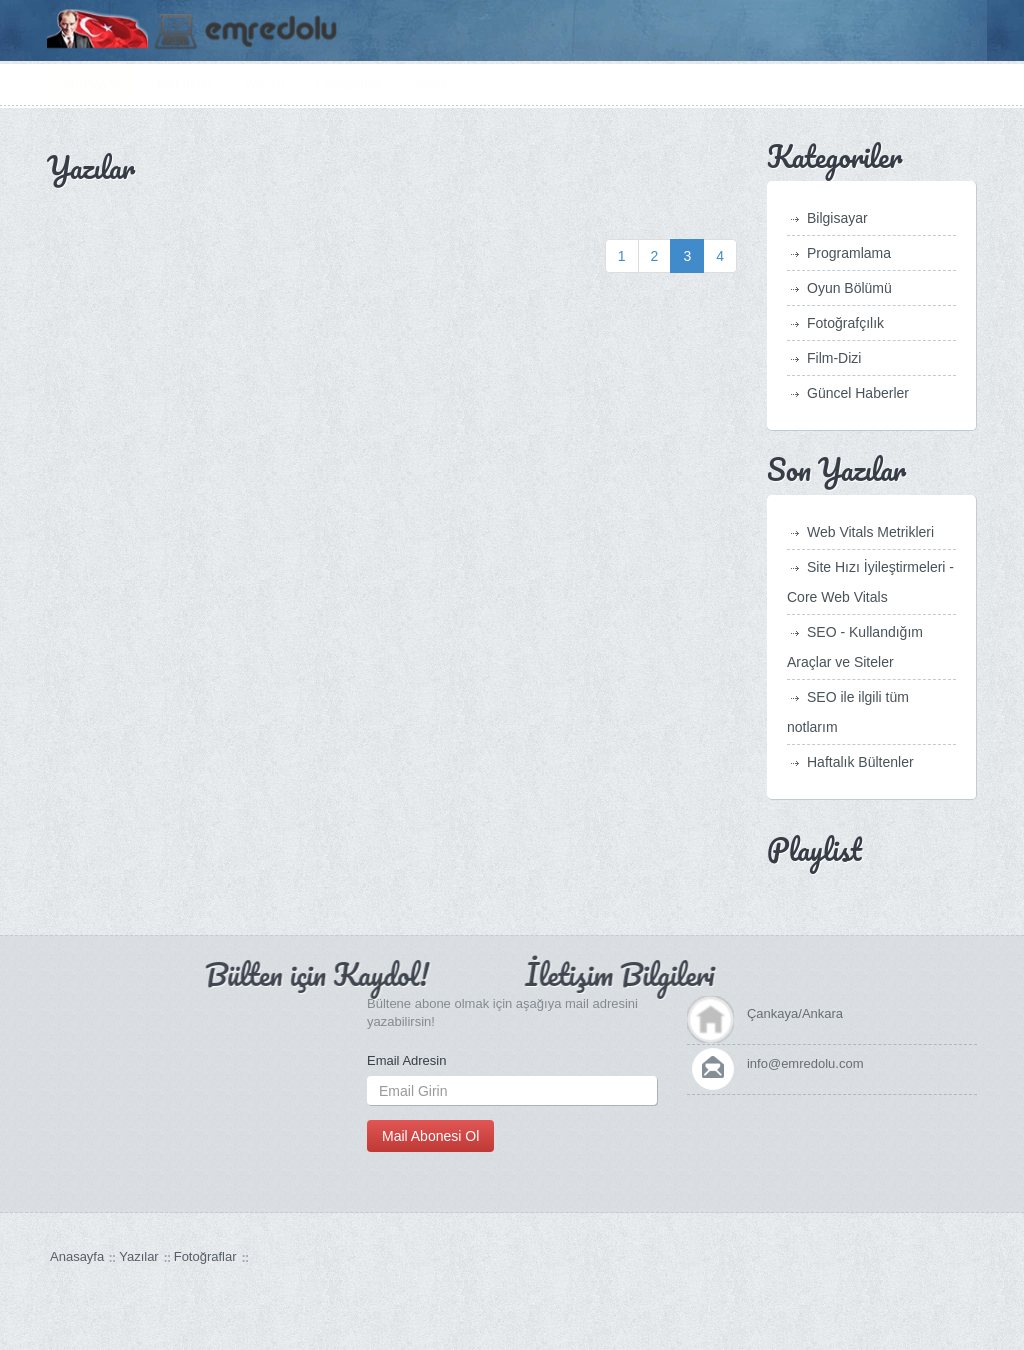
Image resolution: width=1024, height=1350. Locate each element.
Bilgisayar (837, 218)
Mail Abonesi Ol (430, 1136)
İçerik (430, 84)
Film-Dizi (834, 358)
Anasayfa (91, 84)
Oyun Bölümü (849, 288)
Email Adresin (406, 1060)
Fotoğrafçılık (845, 323)
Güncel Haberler (858, 393)
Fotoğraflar (350, 84)
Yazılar (264, 84)
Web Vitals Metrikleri (870, 532)
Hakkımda (181, 84)
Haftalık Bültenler (860, 762)
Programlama (849, 253)
